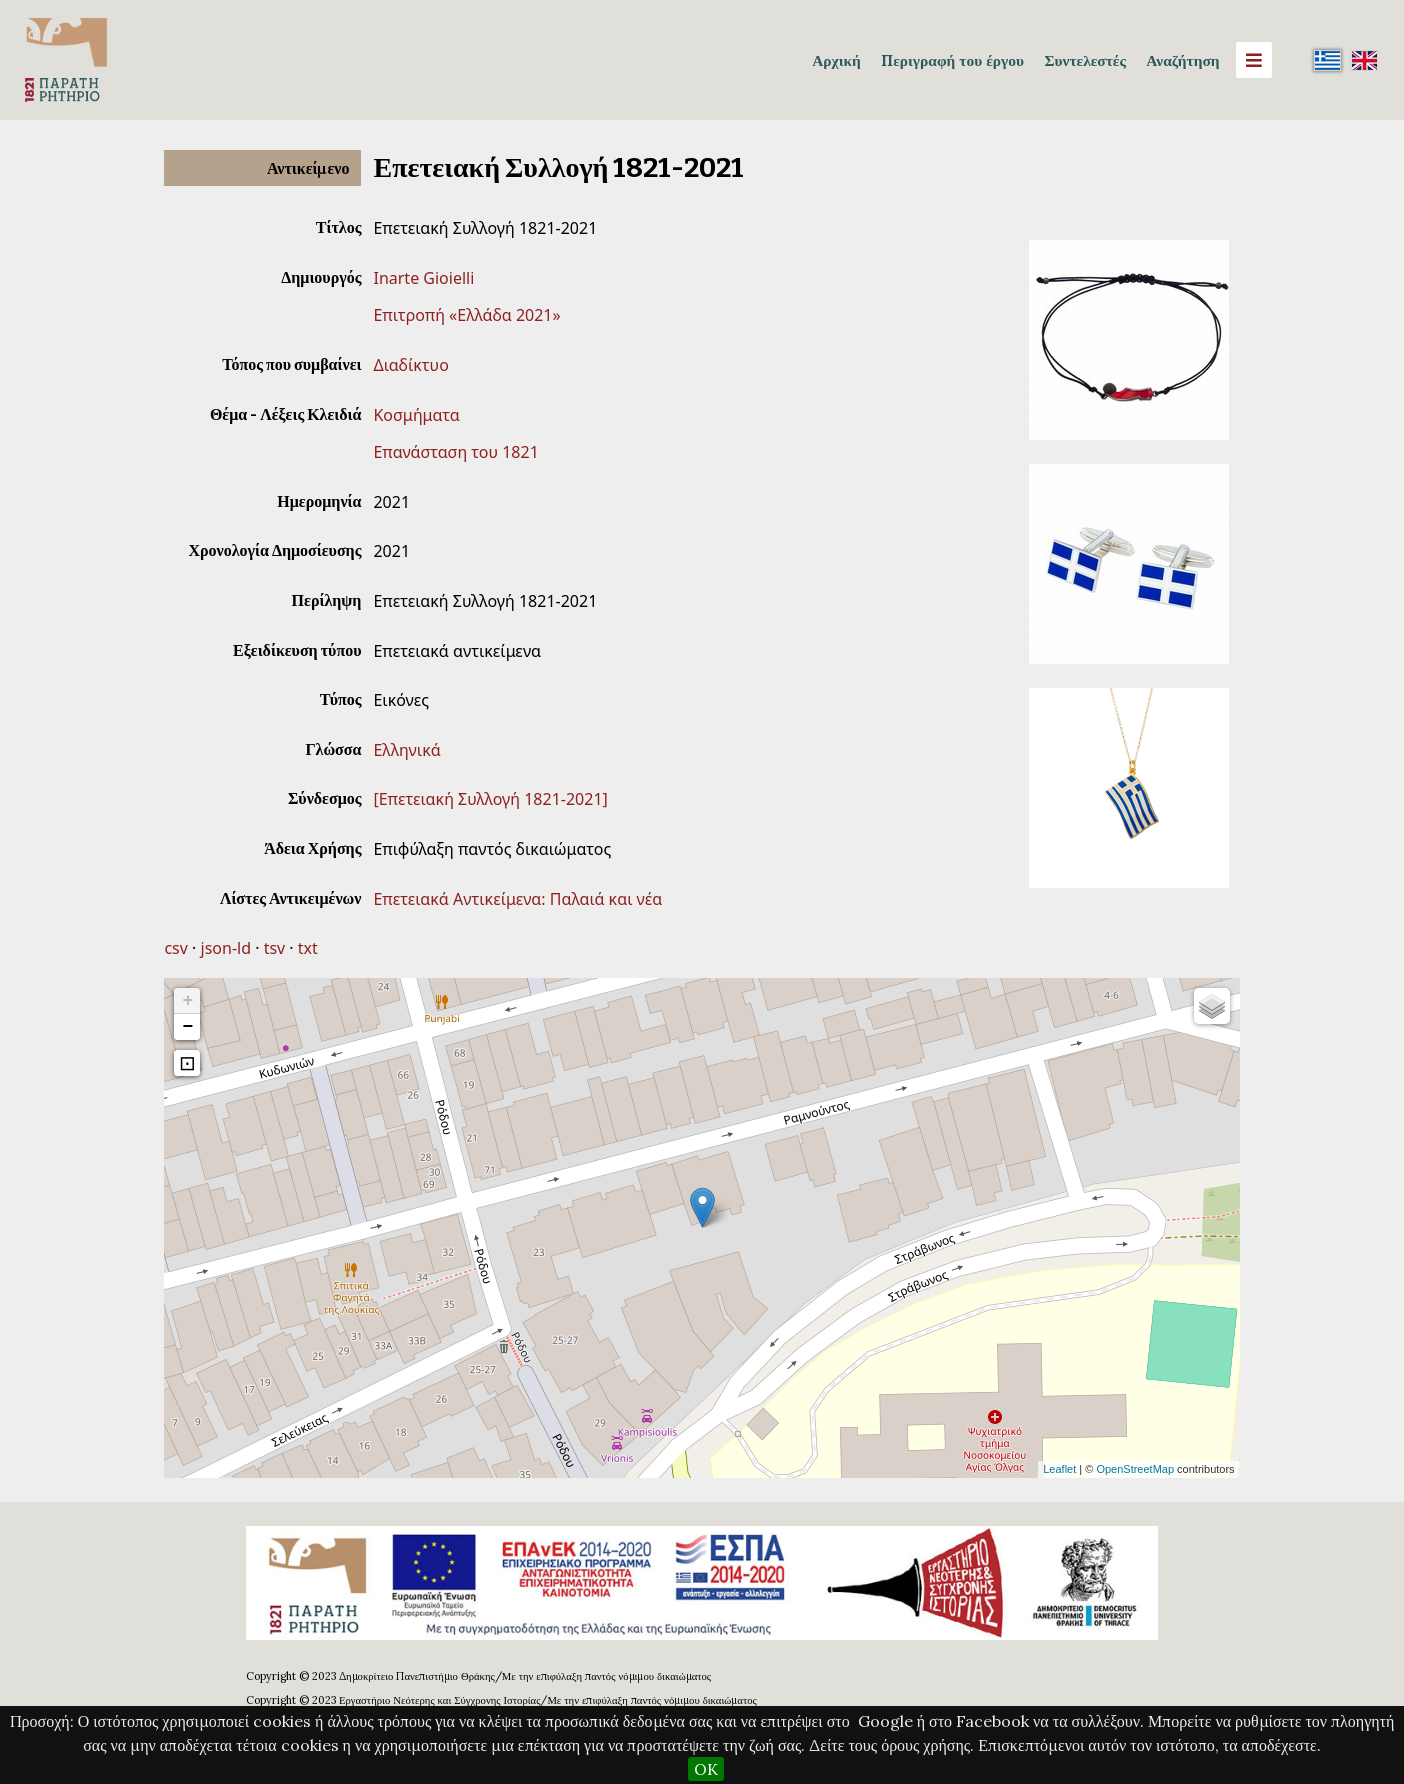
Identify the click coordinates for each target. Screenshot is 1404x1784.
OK (706, 1769)
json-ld (226, 948)
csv (175, 948)
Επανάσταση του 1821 (455, 452)
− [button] (188, 1027)
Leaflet (1059, 1469)
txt (308, 948)
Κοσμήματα (416, 415)
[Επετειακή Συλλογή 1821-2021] (490, 799)
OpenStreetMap (1135, 1469)
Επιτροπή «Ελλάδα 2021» (466, 315)
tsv (275, 948)
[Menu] (1254, 60)
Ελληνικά (406, 750)
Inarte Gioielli (423, 278)
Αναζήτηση (1182, 60)
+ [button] (188, 1001)
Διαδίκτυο (410, 365)
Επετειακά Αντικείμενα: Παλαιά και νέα (517, 899)
